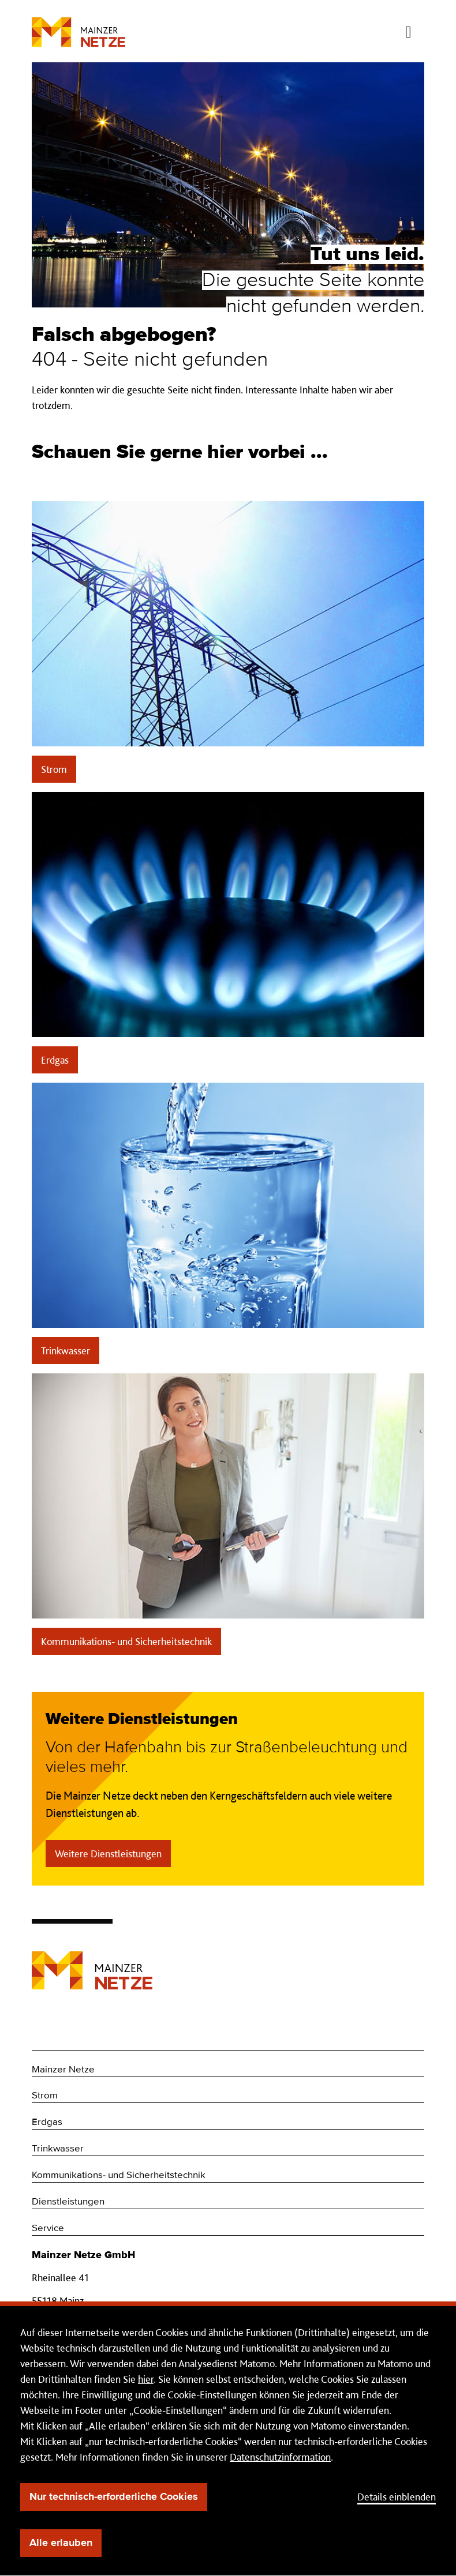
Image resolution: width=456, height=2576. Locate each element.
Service (48, 2228)
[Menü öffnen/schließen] (408, 29)
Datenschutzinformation (280, 2457)
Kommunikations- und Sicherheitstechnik (126, 1641)
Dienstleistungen (68, 2202)
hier (146, 2379)
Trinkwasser (65, 1351)
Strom (54, 769)
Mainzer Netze (63, 2070)
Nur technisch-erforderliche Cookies (113, 2497)
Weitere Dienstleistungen (108, 1853)
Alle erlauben (60, 2543)
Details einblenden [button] (396, 2497)
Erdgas (55, 1060)
